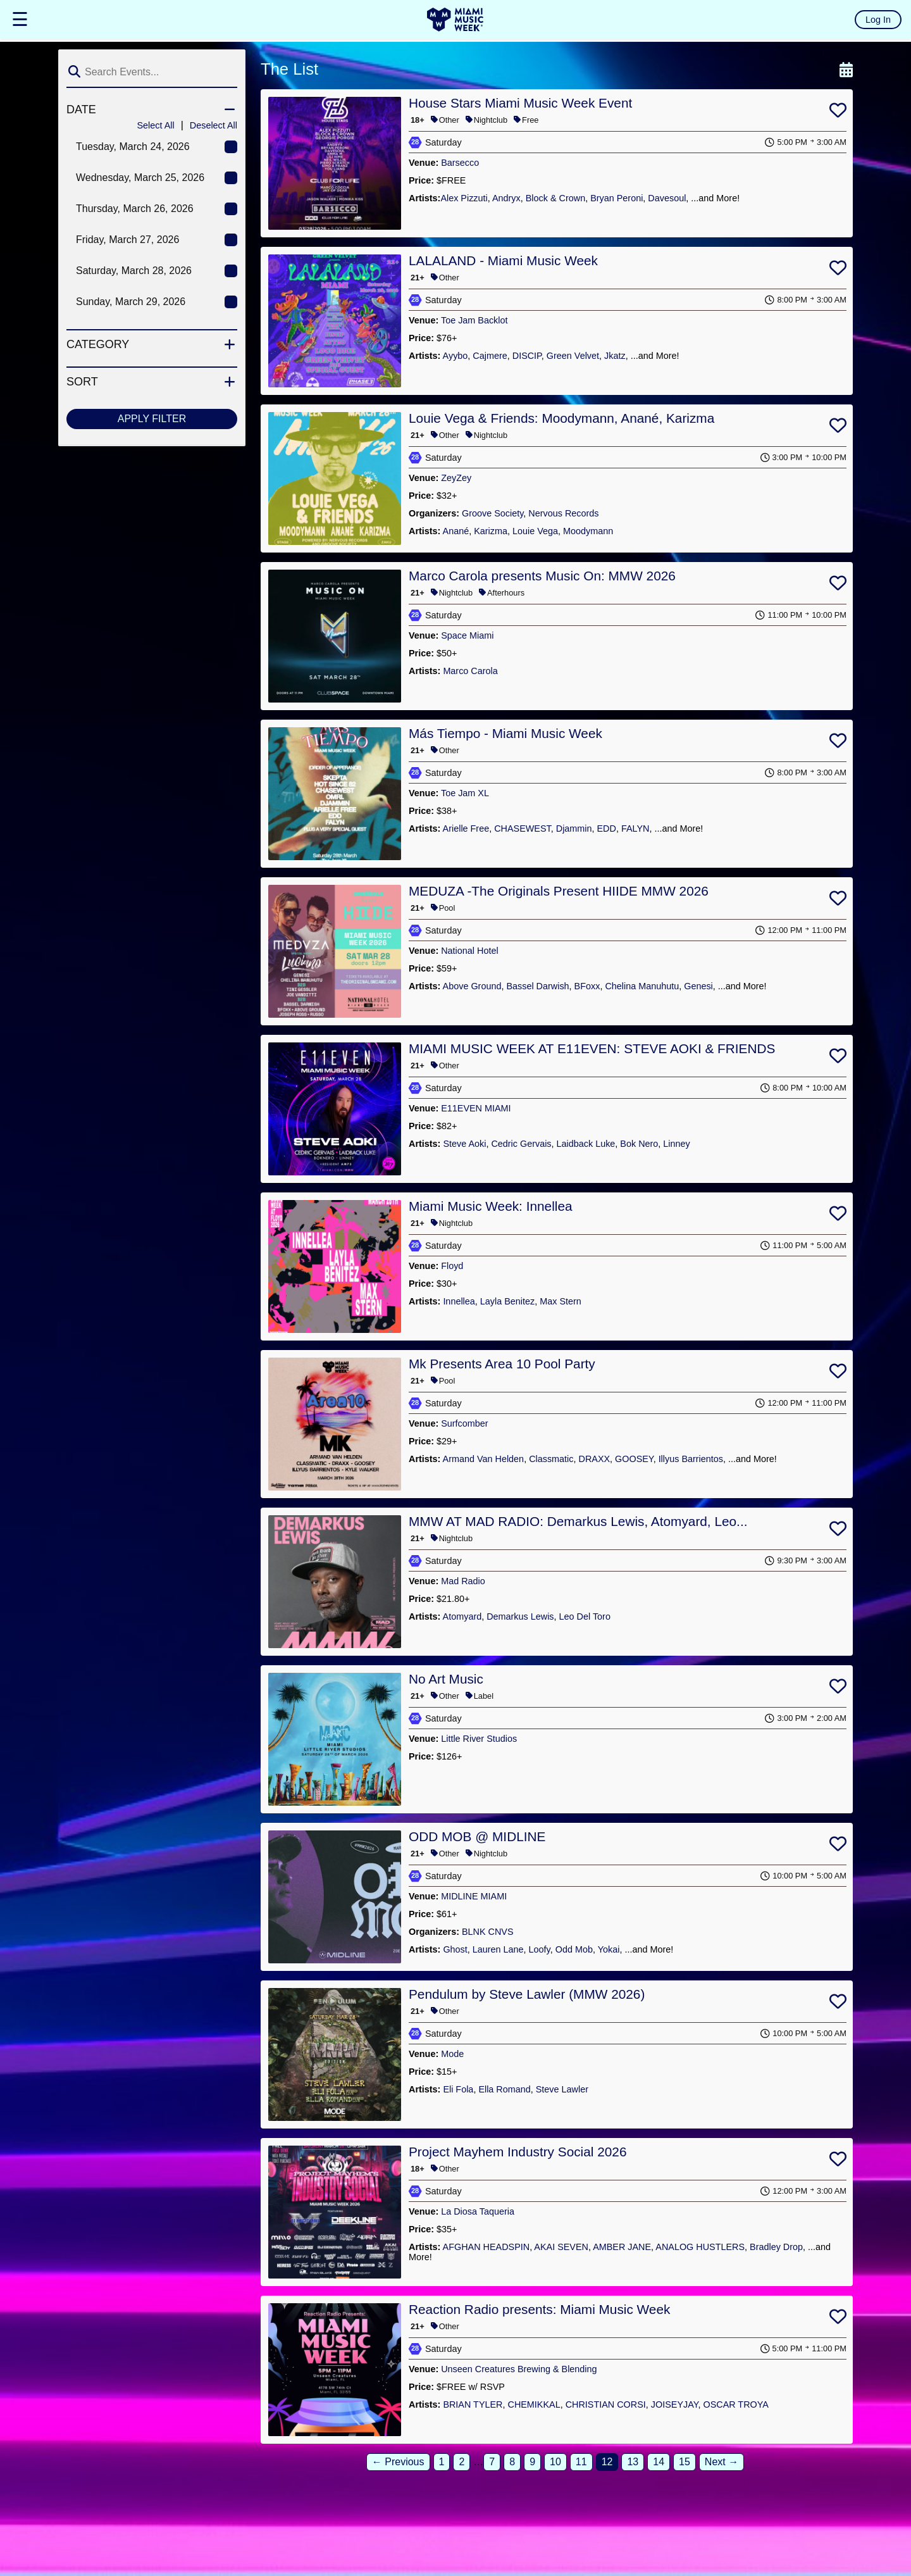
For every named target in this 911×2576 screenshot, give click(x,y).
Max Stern (560, 1301)
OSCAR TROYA (735, 2404)
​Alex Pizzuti (463, 198)
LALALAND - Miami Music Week (503, 260)
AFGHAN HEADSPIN (486, 2247)
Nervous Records (563, 513)
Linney (676, 1144)
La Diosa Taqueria (477, 2211)
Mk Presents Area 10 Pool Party (502, 1363)
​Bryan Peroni (616, 198)
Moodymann (588, 531)
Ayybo (455, 356)
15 (684, 2461)
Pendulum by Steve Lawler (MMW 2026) (527, 1994)
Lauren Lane (498, 1949)
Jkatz (615, 356)
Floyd (452, 1266)
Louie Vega (535, 531)
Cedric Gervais (521, 1144)
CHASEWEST (522, 828)
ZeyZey (456, 478)
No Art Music (446, 1679)
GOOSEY (634, 1459)
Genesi (698, 986)
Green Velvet (573, 356)
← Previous (398, 2461)
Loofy (539, 1949)
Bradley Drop (776, 2247)
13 (632, 2461)
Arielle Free (466, 828)
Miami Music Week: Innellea (491, 1206)
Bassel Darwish (537, 986)
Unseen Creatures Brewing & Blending (519, 2369)
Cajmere (490, 356)
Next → (721, 2461)
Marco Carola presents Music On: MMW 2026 (542, 575)
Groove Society (492, 513)
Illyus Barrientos (691, 1459)
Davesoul (667, 198)
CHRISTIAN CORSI (606, 2404)
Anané (456, 531)
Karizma (490, 531)
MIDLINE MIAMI (474, 1896)
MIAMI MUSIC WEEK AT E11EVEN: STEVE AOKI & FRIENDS (592, 1048)
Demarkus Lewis (520, 1616)
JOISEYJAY (674, 2404)
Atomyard (462, 1616)
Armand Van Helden (483, 1459)
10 (555, 2461)
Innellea (458, 1301)
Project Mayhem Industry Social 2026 (517, 2151)
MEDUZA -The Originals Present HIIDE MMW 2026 (559, 891)
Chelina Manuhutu (642, 986)
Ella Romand (504, 2089)
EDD (606, 828)
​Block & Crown (555, 198)
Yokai (609, 1949)
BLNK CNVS (488, 1932)
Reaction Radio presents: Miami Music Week (539, 2309)
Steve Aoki (464, 1144)
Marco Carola (470, 671)
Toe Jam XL (465, 793)
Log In (878, 20)
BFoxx (587, 986)
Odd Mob (574, 1949)
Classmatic (551, 1459)
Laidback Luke (586, 1144)
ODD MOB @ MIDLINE (477, 1836)
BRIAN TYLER (472, 2404)
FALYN (635, 828)
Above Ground (472, 986)
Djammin (574, 828)
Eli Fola (458, 2089)
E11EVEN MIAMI (476, 1108)
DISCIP (527, 356)
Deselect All (213, 125)
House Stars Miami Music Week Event (520, 103)
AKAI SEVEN (561, 2247)
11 (581, 2461)
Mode (452, 2054)
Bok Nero (639, 1144)
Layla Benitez (507, 1301)
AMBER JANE (622, 2247)
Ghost (455, 1949)
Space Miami (467, 635)
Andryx (506, 198)
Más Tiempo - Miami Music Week (505, 733)
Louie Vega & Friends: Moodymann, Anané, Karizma (561, 418)
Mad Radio (463, 1581)
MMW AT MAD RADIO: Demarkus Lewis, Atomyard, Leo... (578, 1521)
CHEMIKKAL (533, 2404)
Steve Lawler (562, 2089)
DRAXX (594, 1459)
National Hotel (469, 951)
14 (658, 2461)
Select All (155, 125)
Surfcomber (464, 1423)
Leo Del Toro (584, 1616)
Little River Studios (479, 1739)
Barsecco (460, 163)
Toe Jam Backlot (474, 320)
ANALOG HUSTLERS (700, 2247)
